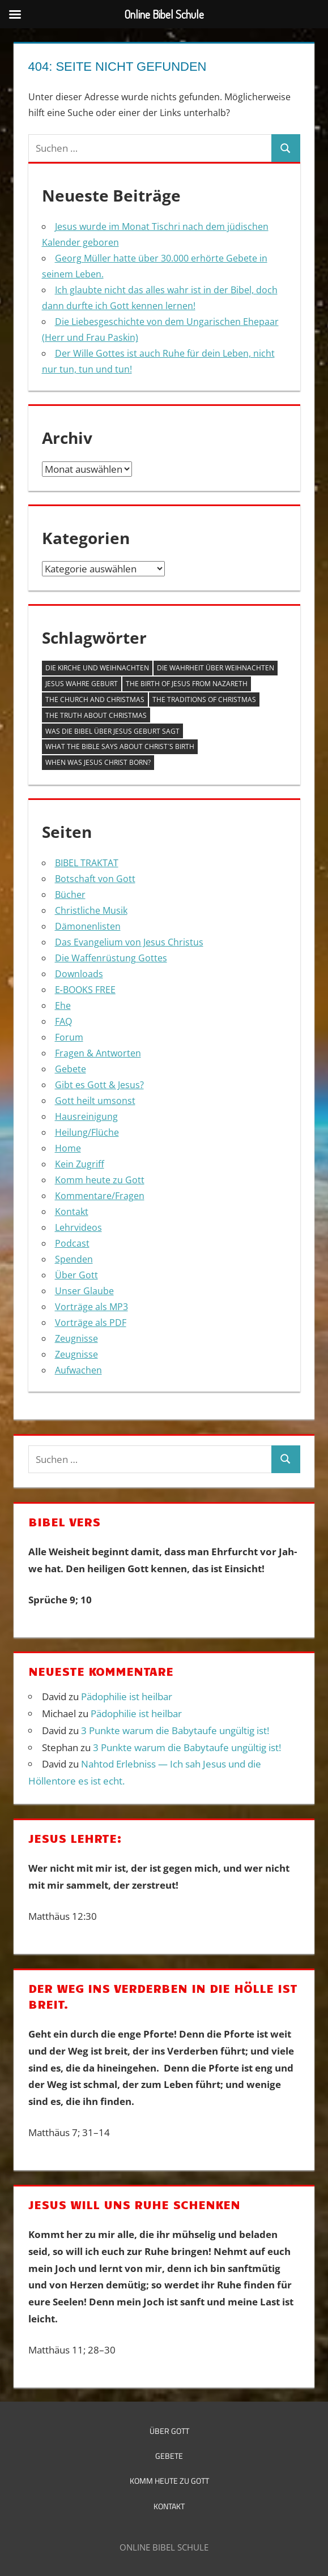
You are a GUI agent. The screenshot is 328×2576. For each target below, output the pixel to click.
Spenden (74, 1259)
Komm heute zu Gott (99, 1180)
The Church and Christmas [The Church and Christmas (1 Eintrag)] (94, 699)
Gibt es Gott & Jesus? (99, 1085)
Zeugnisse (76, 1338)
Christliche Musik (91, 910)
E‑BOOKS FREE (85, 989)
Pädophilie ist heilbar (126, 1696)
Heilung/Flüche (87, 1132)
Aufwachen (78, 1370)
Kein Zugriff (79, 1164)
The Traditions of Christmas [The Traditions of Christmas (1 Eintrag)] (204, 699)
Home (68, 1148)
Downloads (79, 974)
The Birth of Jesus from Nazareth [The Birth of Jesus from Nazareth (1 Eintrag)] (187, 683)
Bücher (70, 894)
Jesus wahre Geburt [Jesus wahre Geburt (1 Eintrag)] (81, 683)
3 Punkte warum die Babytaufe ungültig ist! (175, 1730)
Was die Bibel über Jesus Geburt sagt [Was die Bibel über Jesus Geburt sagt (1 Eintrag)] (112, 731)
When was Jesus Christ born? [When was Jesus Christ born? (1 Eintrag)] (98, 762)
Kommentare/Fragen (99, 1195)
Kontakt (71, 1211)
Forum (69, 1037)
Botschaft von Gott (95, 878)
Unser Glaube (84, 1291)
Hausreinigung (86, 1116)
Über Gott (76, 1275)
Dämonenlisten (88, 926)
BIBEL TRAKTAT (86, 863)
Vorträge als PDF (90, 1322)
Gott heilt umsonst (95, 1100)
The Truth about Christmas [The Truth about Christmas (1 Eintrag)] (96, 715)
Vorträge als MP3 (91, 1306)
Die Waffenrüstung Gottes (111, 958)
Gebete (70, 1069)
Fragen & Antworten (98, 1053)
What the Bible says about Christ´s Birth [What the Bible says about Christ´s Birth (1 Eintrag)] (119, 746)
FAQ (63, 1021)
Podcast (72, 1243)
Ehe (63, 1005)
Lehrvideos (78, 1227)
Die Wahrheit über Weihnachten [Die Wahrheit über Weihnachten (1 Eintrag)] (215, 668)
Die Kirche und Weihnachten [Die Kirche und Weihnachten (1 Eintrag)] (97, 668)
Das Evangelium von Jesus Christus (129, 942)
